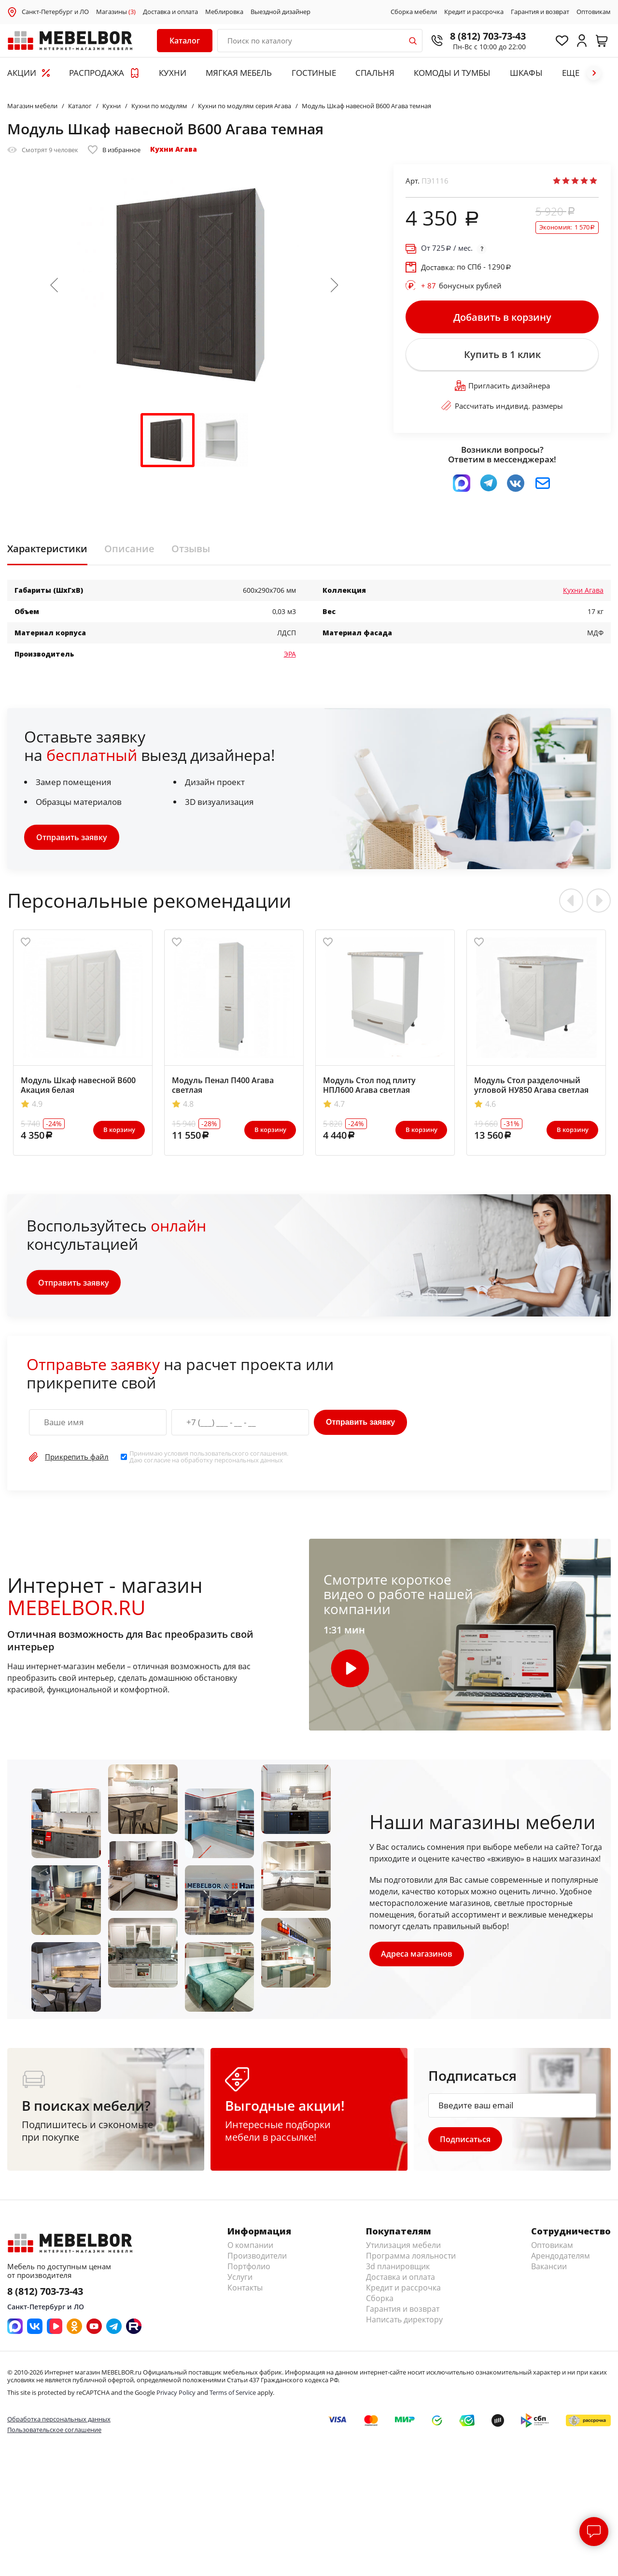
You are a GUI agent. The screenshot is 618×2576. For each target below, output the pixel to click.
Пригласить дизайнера (502, 389)
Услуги (240, 2281)
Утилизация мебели (403, 2249)
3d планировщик (398, 2270)
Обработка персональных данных (59, 2423)
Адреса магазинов (417, 1957)
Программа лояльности (411, 2260)
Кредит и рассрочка (474, 12)
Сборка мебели (414, 12)
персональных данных (248, 1464)
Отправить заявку (71, 841)
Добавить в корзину (502, 317)
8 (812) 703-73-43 (483, 36)
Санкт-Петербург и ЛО (55, 11)
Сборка (379, 2302)
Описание (129, 552)
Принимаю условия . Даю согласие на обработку (208, 1460)
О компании (250, 2249)
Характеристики (47, 552)
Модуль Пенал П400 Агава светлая (223, 1089)
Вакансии (549, 2270)
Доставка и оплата (170, 12)
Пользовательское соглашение (54, 2434)
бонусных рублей (461, 285)
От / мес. (447, 248)
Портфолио (248, 2270)
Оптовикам (593, 12)
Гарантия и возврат (540, 12)
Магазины (116, 12)
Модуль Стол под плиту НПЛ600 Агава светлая (369, 1089)
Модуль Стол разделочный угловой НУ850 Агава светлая (531, 1089)
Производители (257, 2260)
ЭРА (290, 657)
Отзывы (190, 552)
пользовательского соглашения (238, 1456)
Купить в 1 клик (502, 356)
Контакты (245, 2292)
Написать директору (404, 2323)
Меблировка (224, 12)
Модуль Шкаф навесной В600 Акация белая (78, 1089)
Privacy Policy (176, 2396)
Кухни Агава (173, 149)
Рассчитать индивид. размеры (502, 409)
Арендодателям (560, 2260)
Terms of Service (233, 2396)
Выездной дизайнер (280, 12)
